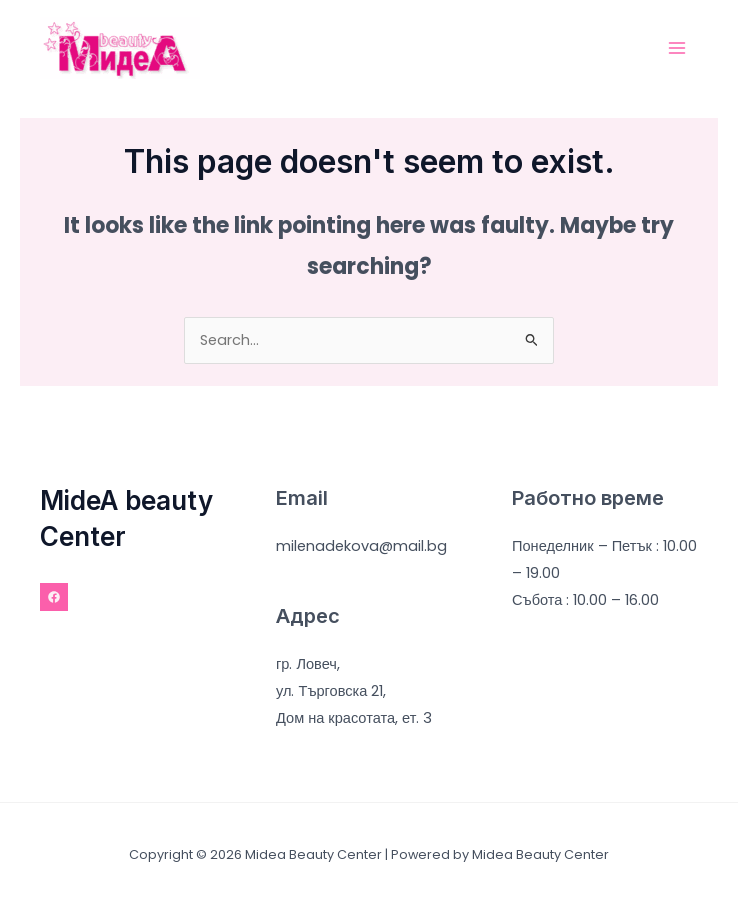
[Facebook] (54, 597)
